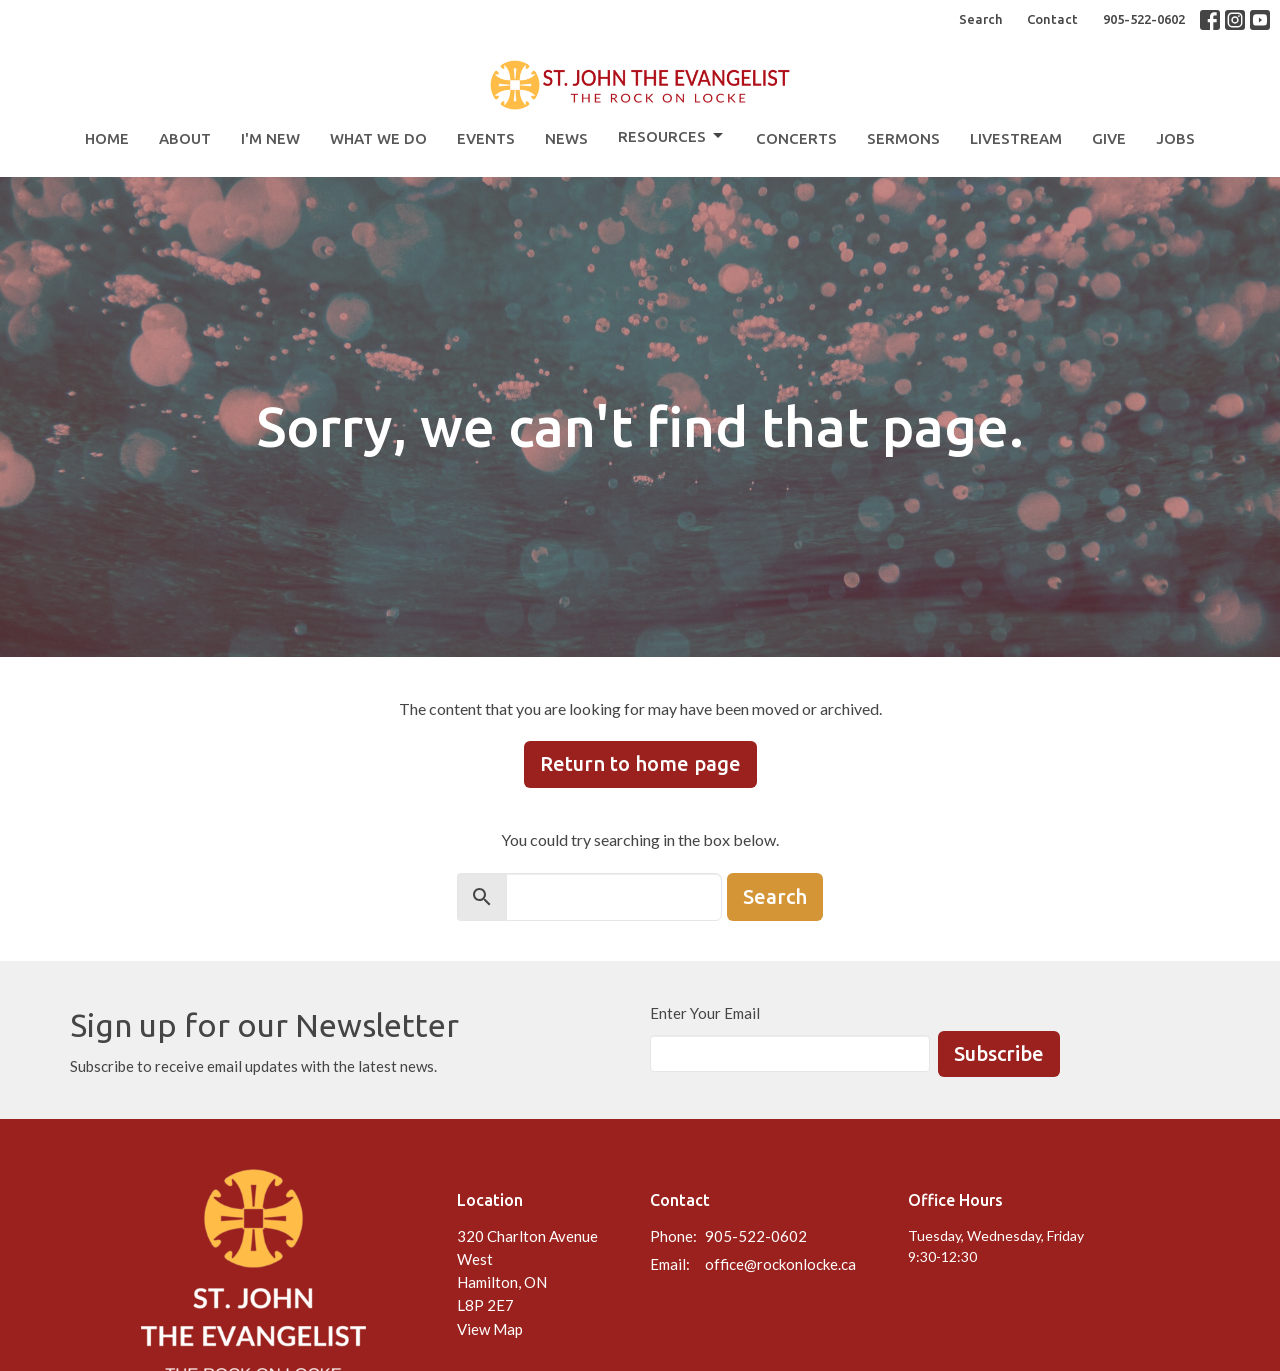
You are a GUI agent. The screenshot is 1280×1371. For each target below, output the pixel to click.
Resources (672, 136)
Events (486, 138)
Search (980, 19)
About (185, 138)
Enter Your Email (705, 1013)
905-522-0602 (1144, 19)
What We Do (378, 138)
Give (1109, 138)
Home (107, 138)
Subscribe (999, 1053)
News (566, 138)
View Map (490, 1329)
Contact (1052, 19)
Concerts (796, 138)
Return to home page (640, 763)
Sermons (903, 138)
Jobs (1175, 138)
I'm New (270, 138)
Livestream (1016, 138)
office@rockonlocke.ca (780, 1264)
